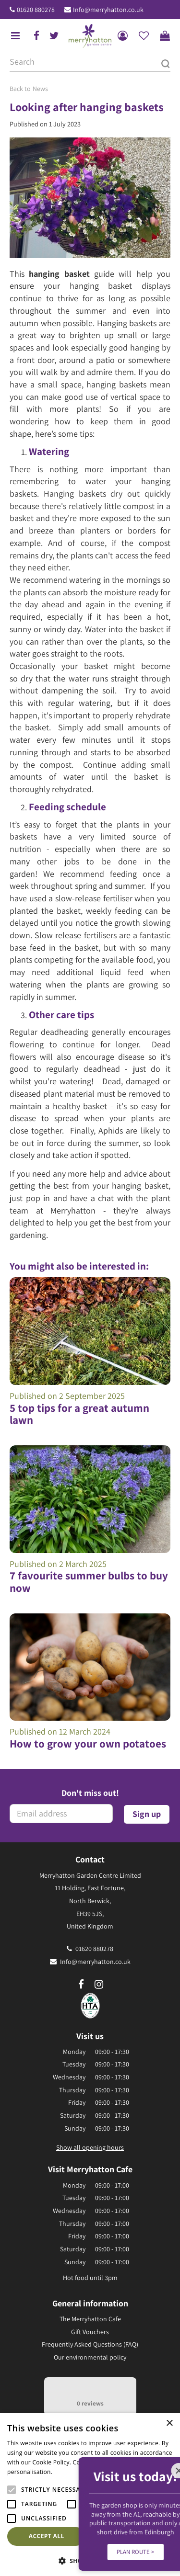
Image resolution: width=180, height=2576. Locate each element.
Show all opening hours (90, 2147)
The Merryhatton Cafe (90, 2319)
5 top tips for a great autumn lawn (79, 1414)
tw (54, 36)
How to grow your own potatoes (88, 1743)
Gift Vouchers (90, 2331)
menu (15, 36)
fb (36, 36)
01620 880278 (36, 9)
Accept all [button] (46, 2536)
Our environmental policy (90, 2357)
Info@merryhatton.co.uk (108, 9)
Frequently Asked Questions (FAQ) (90, 2344)
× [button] (169, 2423)
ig (99, 1984)
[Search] (90, 62)
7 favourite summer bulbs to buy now (89, 1581)
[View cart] (164, 36)
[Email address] (61, 1813)
